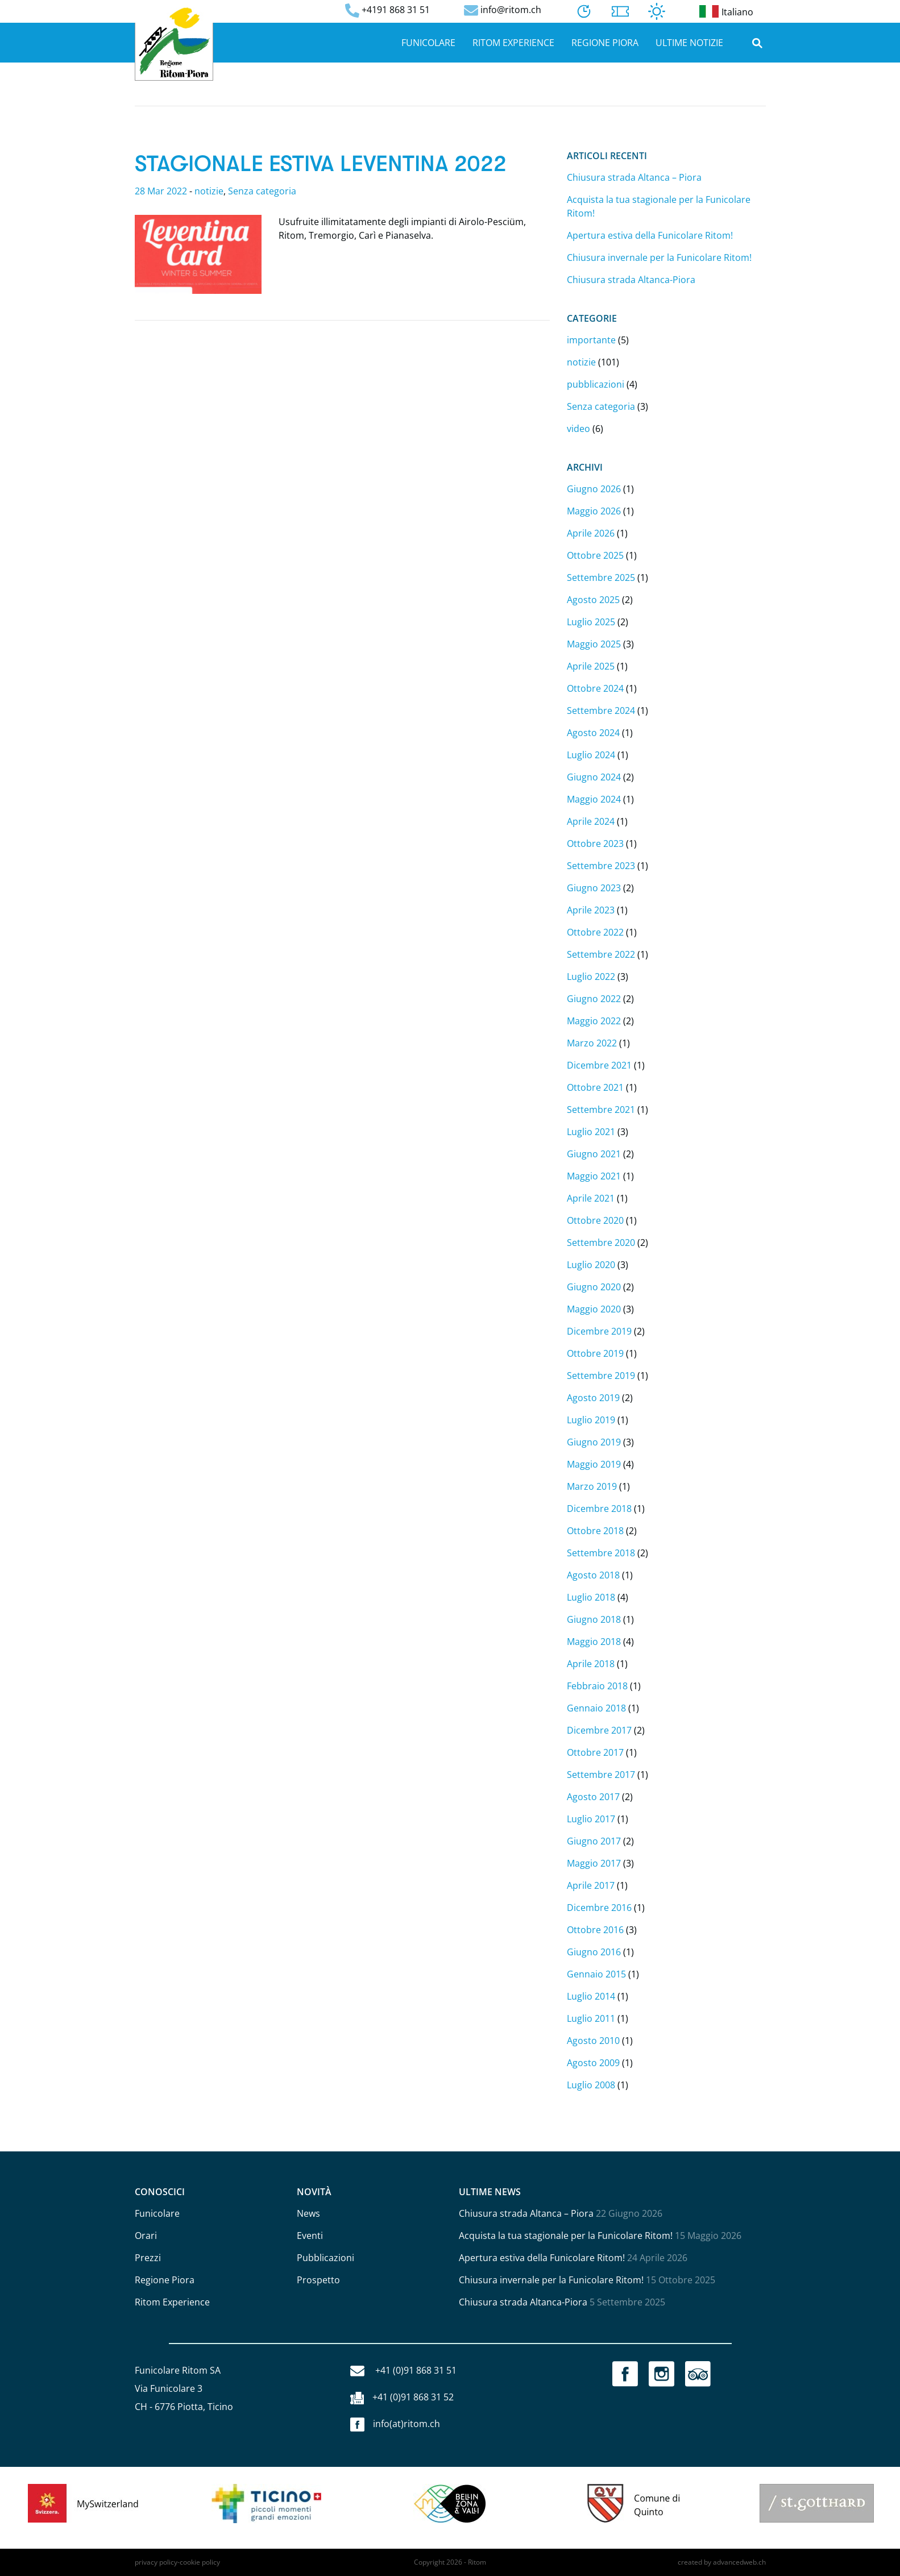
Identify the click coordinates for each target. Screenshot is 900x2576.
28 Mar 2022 (161, 191)
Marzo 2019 (592, 1486)
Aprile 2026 (591, 533)
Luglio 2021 (591, 1131)
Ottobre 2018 (595, 1530)
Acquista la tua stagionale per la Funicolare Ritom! (566, 2235)
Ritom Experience (513, 42)
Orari (146, 2235)
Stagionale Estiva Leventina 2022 (321, 164)
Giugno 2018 (594, 1619)
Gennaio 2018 (596, 1708)
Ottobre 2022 (595, 932)
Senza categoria (262, 191)
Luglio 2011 (591, 2018)
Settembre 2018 (601, 1553)
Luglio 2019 (591, 1420)
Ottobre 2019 (595, 1353)
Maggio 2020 (594, 1309)
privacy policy (156, 2562)
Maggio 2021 (594, 1176)
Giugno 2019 (594, 1442)
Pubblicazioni (325, 2257)
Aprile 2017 (591, 1885)
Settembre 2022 (601, 954)
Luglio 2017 (591, 1819)
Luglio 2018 (591, 1597)
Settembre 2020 (601, 1242)
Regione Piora (604, 42)
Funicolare (428, 42)
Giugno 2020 (594, 1287)
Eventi (310, 2235)
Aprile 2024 (591, 821)
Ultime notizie (689, 42)
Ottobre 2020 (595, 1220)
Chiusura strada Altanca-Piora (631, 279)
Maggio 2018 (594, 1641)
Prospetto (318, 2280)
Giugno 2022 (594, 998)
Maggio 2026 (594, 511)
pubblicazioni (595, 384)
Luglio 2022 (591, 976)
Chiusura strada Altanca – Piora (634, 177)
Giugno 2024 (594, 777)
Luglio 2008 (591, 2085)
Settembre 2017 (601, 1774)
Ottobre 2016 (595, 1929)
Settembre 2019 (601, 1375)
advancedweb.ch (739, 2562)
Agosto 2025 (593, 599)
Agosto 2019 (593, 1397)
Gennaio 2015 (596, 1974)
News (308, 2213)
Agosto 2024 (593, 732)
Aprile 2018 (591, 1663)
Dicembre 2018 (599, 1508)
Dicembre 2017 (599, 1730)
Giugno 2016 (594, 1952)
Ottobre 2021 (595, 1087)
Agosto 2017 (593, 1796)
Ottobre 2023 (595, 843)
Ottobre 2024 (595, 688)
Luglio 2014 (591, 1996)
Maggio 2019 (594, 1464)
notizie (208, 191)
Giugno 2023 (594, 888)
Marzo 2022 (592, 1043)
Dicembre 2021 (599, 1065)
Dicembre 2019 (599, 1331)
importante (591, 340)
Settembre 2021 (601, 1109)
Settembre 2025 (601, 577)
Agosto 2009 (593, 2062)
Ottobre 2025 (595, 555)
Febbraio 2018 (597, 1686)
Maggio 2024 (594, 799)
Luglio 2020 (591, 1264)
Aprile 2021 (591, 1198)
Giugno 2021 (594, 1154)
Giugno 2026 (594, 489)
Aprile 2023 (591, 910)
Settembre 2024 (601, 710)
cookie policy (200, 2562)
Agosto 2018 (593, 1575)
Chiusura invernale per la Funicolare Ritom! (659, 257)
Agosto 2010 (593, 2040)
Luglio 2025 (591, 622)
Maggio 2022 (594, 1021)
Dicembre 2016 (599, 1907)
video (578, 428)
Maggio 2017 (594, 1863)
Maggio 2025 (594, 644)
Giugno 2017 (594, 1841)
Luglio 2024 (591, 755)
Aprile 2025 (591, 666)
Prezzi (148, 2257)
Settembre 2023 (601, 865)
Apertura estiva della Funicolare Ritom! (650, 235)
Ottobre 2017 (595, 1752)
